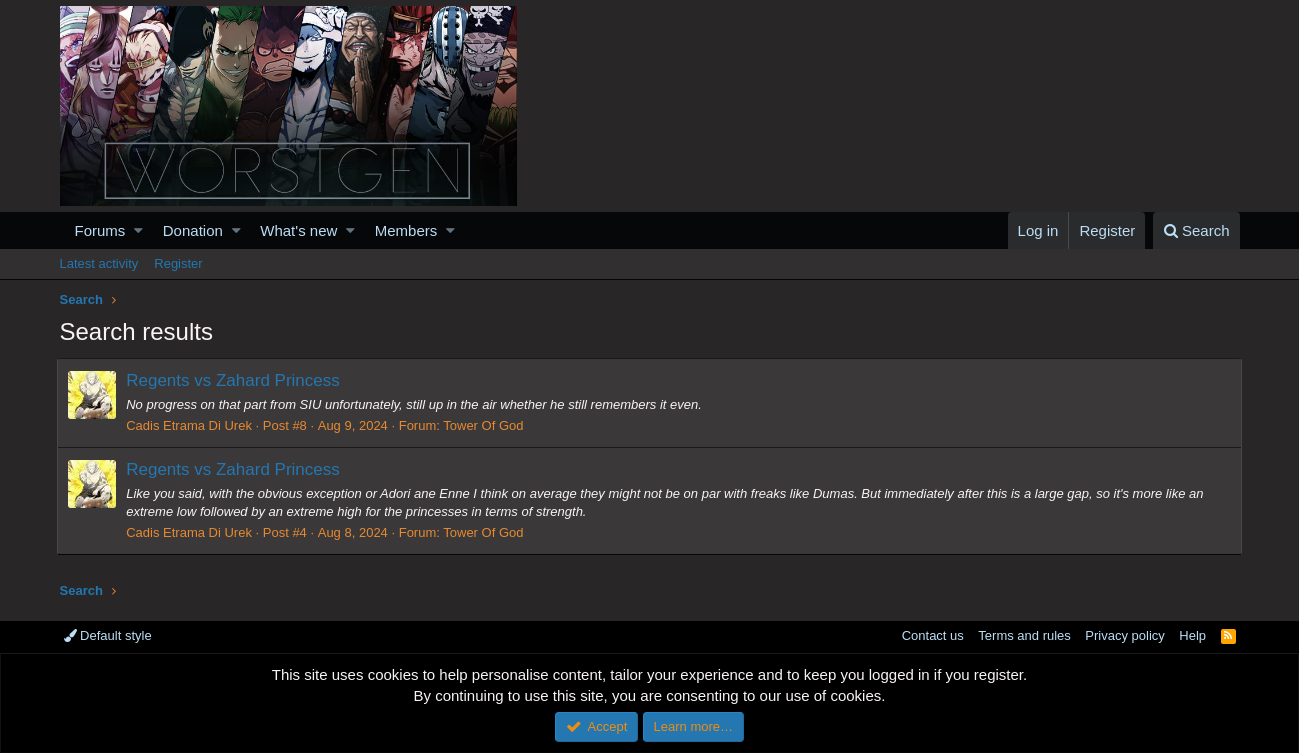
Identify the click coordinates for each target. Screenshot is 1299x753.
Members (406, 230)
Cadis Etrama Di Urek (192, 425)
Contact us (933, 635)
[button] (138, 230)
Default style (108, 635)
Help (1192, 635)
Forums (100, 230)
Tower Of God (486, 425)
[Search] (1196, 230)
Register (178, 263)
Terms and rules (1024, 635)
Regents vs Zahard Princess (236, 380)
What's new (298, 230)
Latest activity (99, 263)
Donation (193, 230)
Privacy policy (1124, 635)
